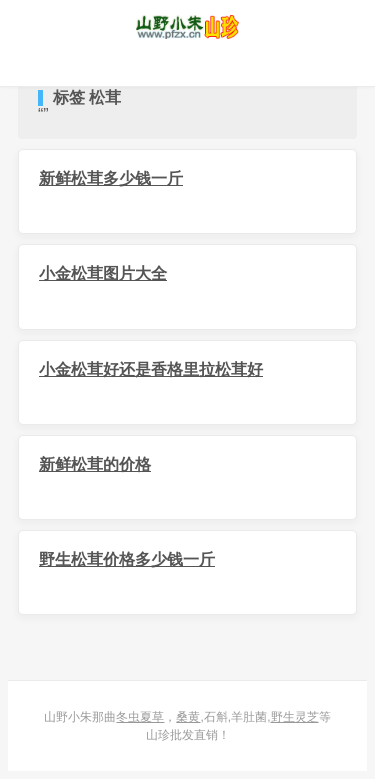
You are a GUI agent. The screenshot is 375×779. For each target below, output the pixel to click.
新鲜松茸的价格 (95, 464)
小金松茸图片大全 (103, 273)
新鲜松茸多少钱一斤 (111, 178)
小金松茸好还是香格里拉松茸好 (151, 369)
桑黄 (188, 717)
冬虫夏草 (140, 717)
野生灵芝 (295, 717)
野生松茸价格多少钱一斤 (127, 559)
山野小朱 (187, 27)
